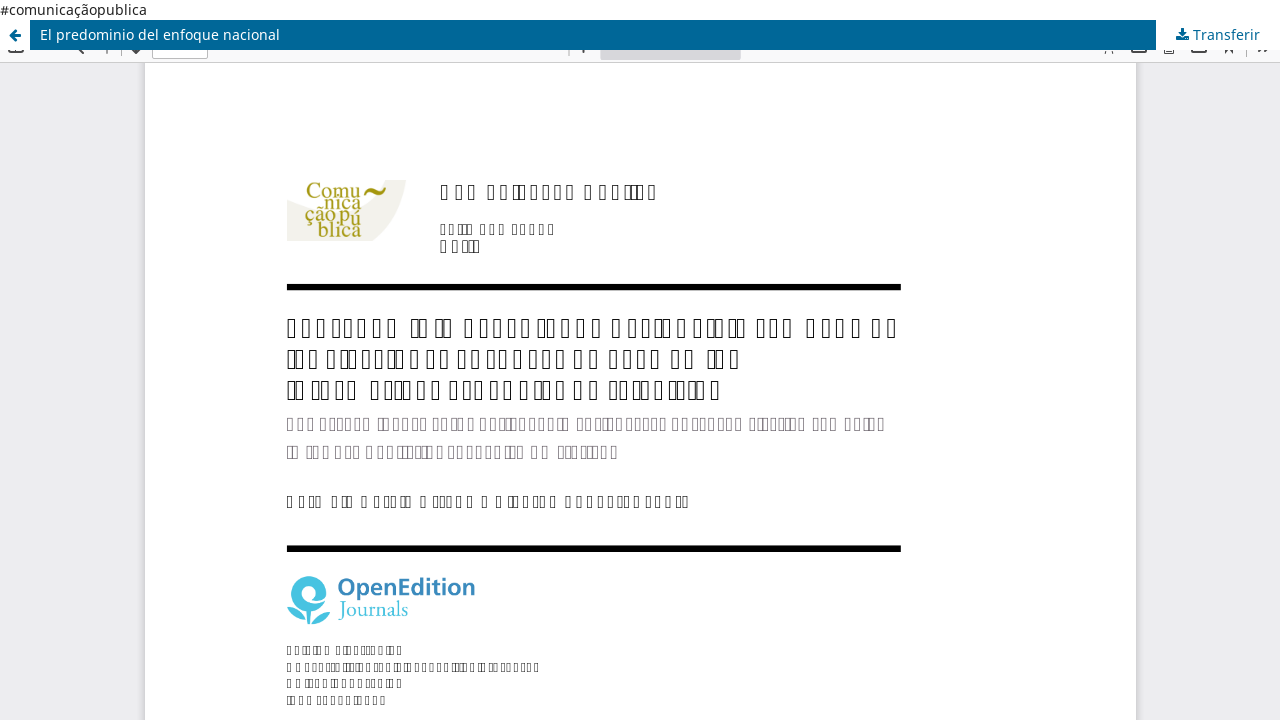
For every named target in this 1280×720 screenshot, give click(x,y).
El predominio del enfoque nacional (160, 34)
